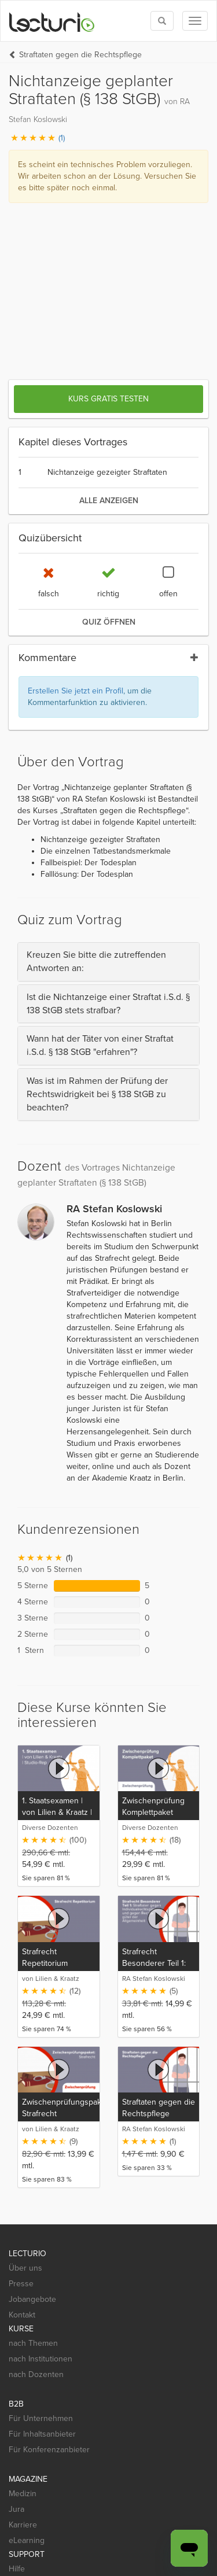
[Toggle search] (162, 21)
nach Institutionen (40, 2156)
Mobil (18, 2382)
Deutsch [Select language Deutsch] (78, 2557)
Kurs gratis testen (108, 196)
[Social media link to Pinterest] (57, 2430)
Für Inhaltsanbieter (42, 2232)
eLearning (27, 2338)
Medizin (22, 2291)
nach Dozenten (36, 2172)
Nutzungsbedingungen (135, 2532)
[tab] (108, 759)
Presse (21, 2081)
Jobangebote (32, 2097)
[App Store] (40, 2477)
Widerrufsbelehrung (44, 2544)
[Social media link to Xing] (99, 2430)
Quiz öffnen (108, 420)
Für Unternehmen (41, 2216)
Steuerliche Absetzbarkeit (132, 2544)
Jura (16, 2307)
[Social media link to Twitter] (37, 2430)
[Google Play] (110, 2477)
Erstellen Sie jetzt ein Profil (75, 488)
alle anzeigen (108, 298)
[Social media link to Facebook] (16, 2430)
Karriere (23, 2322)
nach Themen (33, 2141)
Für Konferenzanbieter (49, 2247)
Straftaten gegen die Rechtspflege (80, 55)
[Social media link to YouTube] (78, 2430)
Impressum (28, 2557)
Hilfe (17, 2366)
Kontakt (22, 2112)
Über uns (25, 2066)
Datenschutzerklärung (48, 2532)
